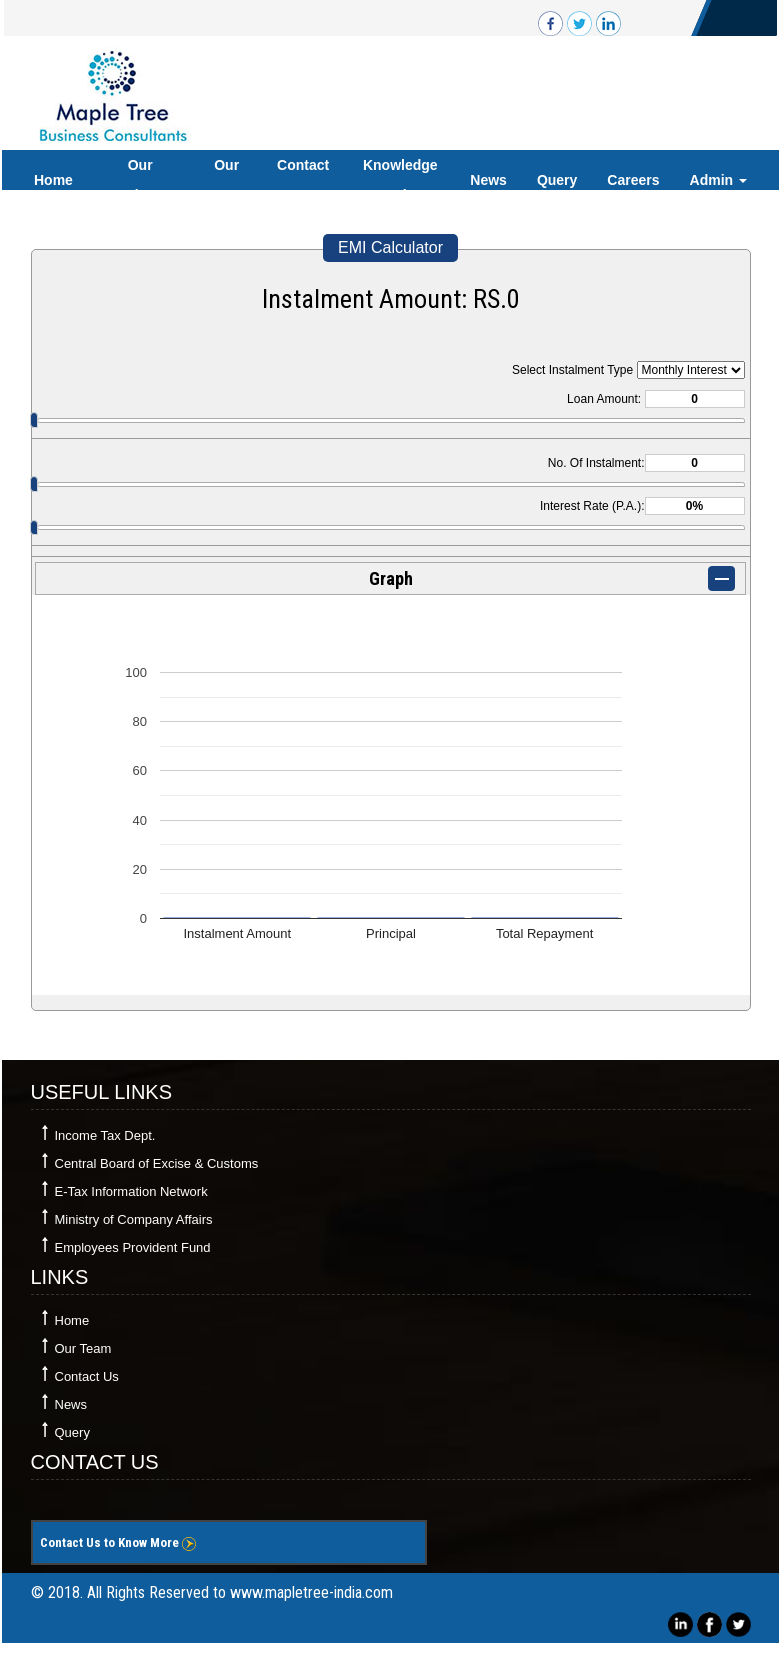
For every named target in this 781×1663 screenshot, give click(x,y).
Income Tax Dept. (105, 1135)
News (488, 180)
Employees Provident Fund (133, 1247)
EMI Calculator (390, 247)
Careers (633, 180)
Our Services (140, 180)
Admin (718, 180)
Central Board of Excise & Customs (157, 1163)
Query (557, 180)
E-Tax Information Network (131, 1191)
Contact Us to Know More (118, 1542)
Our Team (227, 180)
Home (53, 180)
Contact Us (303, 180)
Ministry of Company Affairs (134, 1219)
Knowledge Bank (400, 180)
